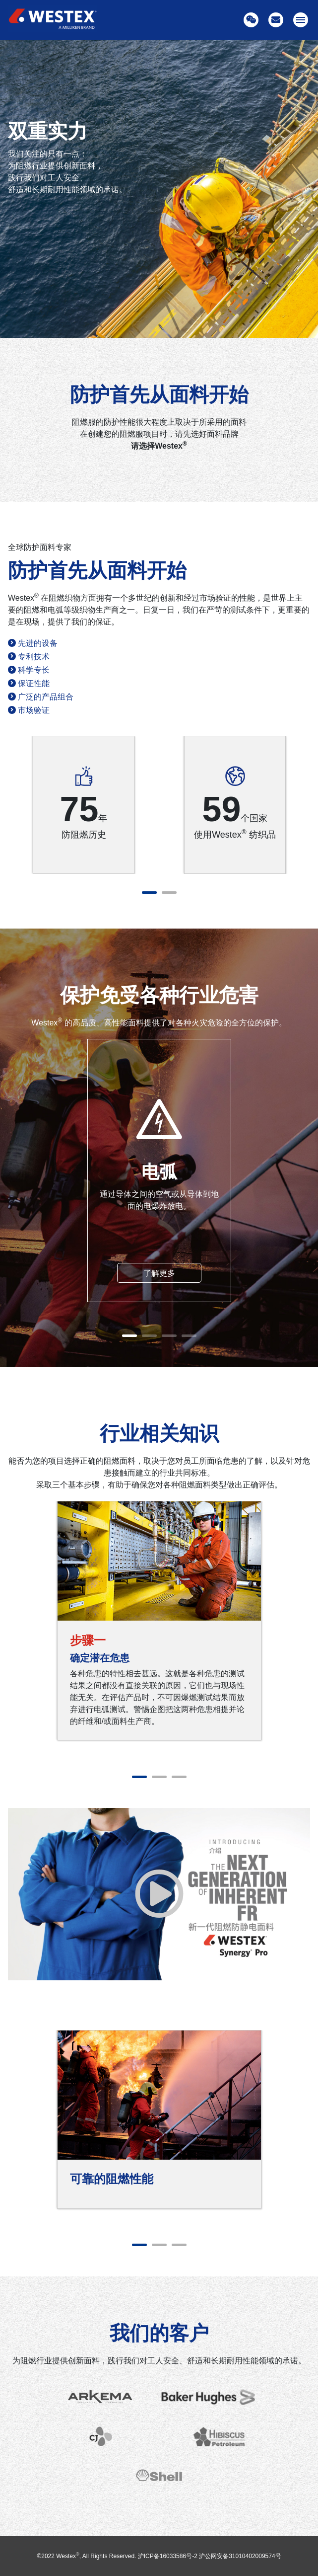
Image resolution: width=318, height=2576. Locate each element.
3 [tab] (169, 1335)
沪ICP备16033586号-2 (167, 2556)
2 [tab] (169, 892)
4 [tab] (189, 1335)
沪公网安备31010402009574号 (240, 2556)
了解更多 (159, 1273)
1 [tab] (149, 892)
